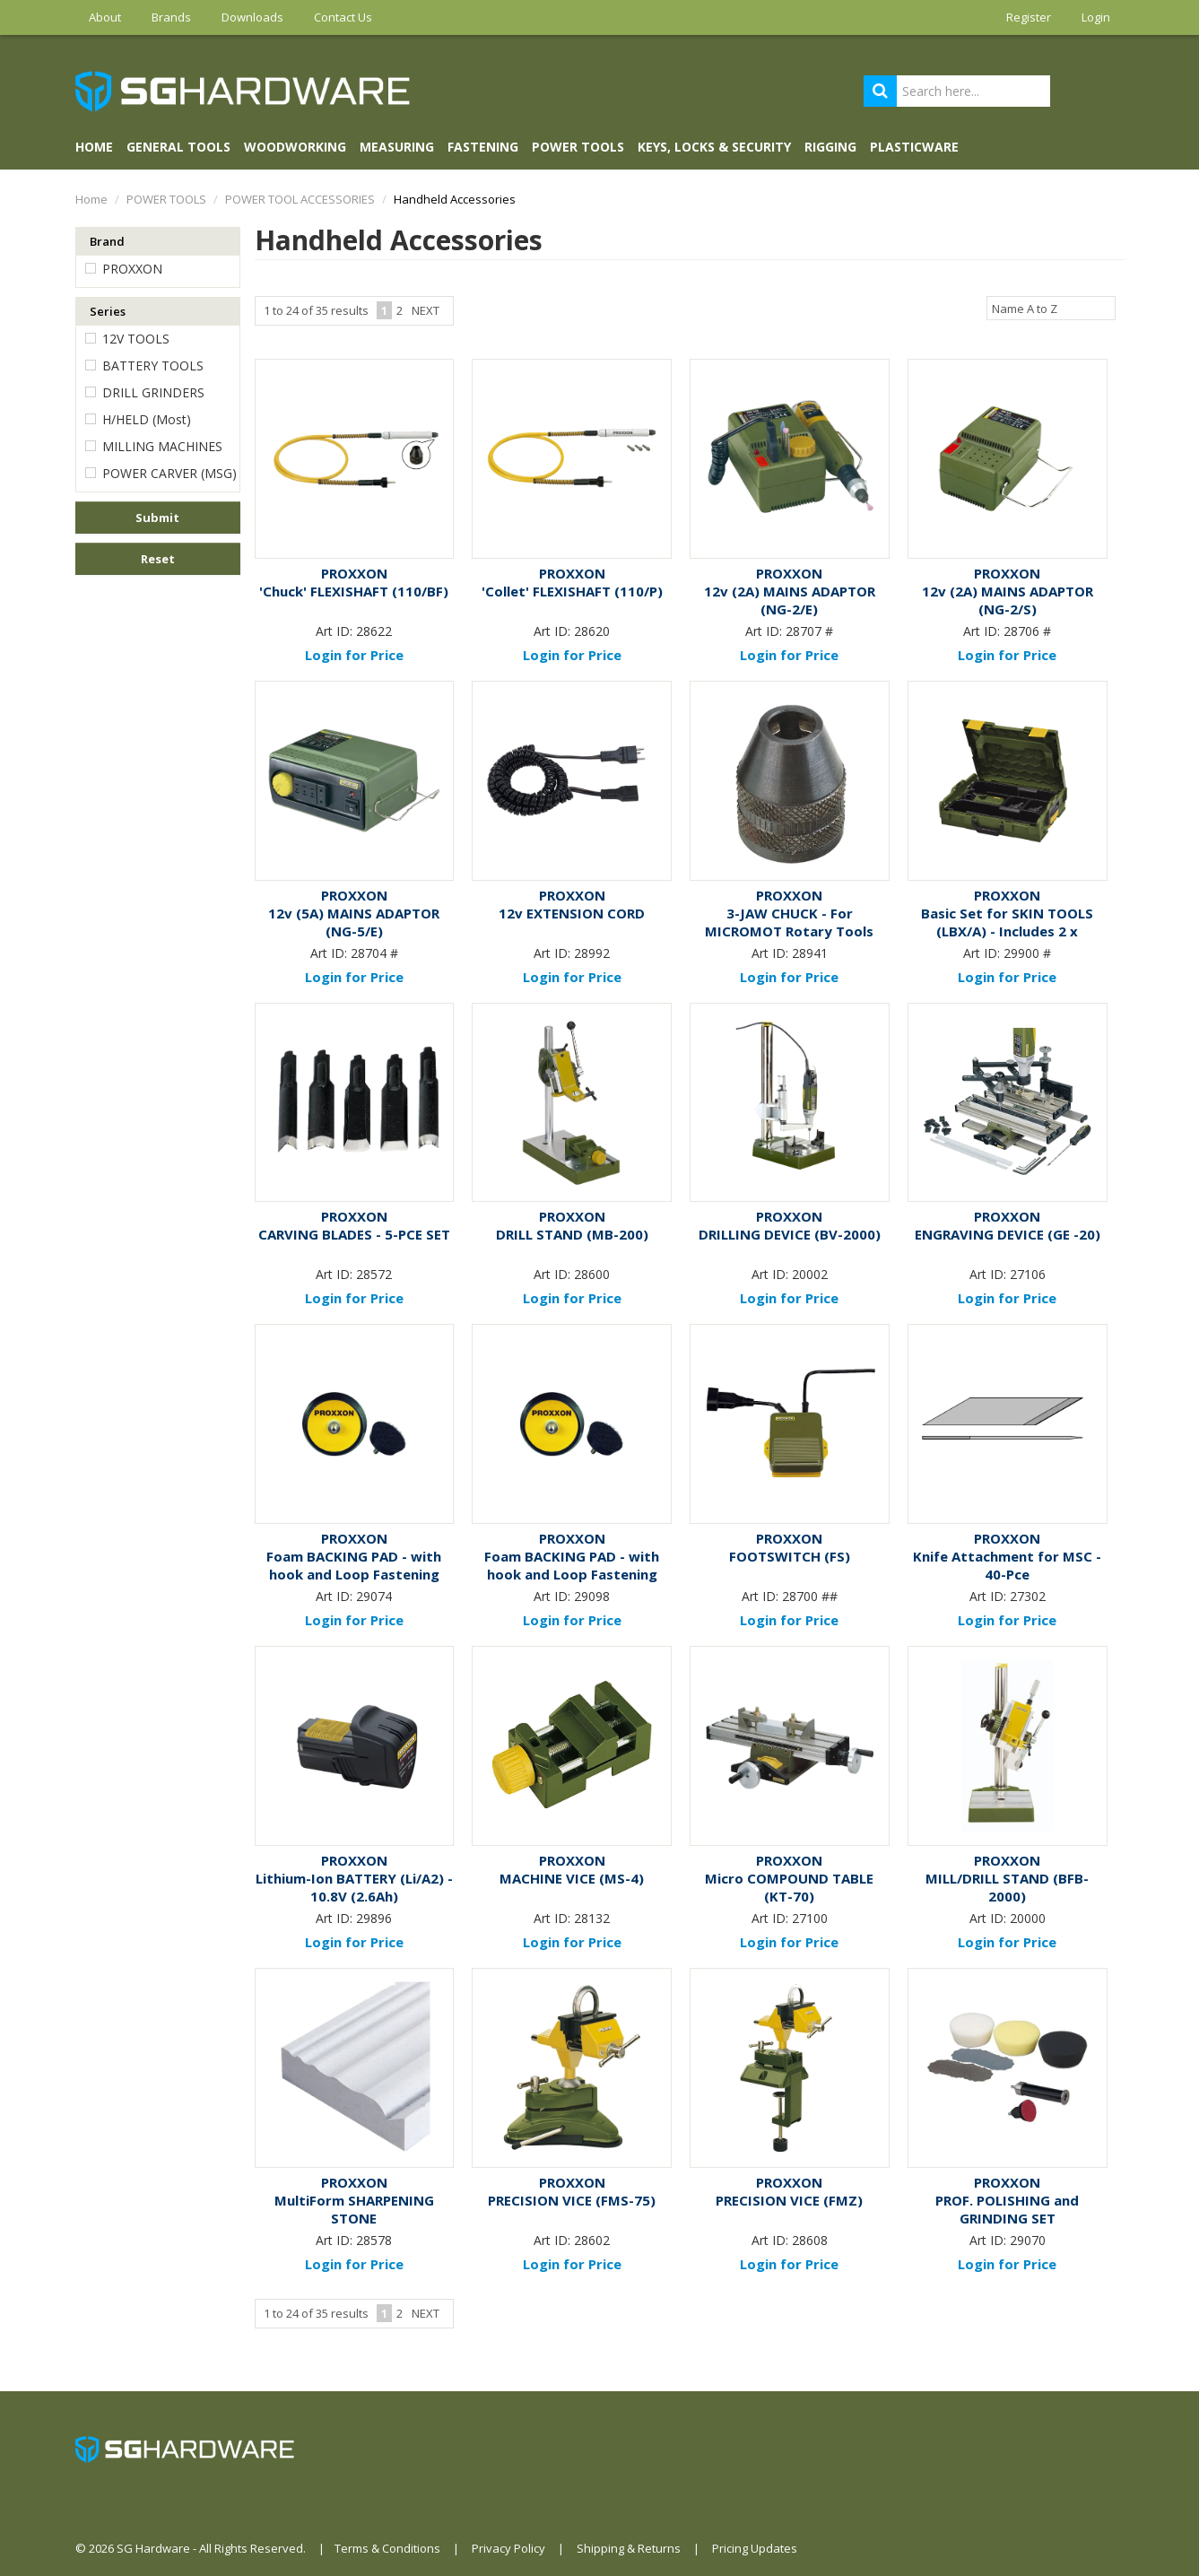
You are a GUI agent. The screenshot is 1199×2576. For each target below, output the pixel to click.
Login (1096, 17)
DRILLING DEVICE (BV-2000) (790, 1234)
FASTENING (482, 146)
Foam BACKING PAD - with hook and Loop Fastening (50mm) (571, 1574)
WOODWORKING (295, 146)
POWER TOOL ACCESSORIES (300, 199)
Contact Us (343, 17)
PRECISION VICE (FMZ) (789, 2200)
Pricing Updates (754, 2548)
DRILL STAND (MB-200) (572, 1234)
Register (1028, 17)
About (105, 17)
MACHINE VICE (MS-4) (572, 1878)
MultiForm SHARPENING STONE (354, 2209)
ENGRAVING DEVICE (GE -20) (1007, 1234)
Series (108, 311)
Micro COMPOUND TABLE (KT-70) (789, 1887)
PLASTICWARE (914, 146)
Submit (157, 517)
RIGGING (830, 146)
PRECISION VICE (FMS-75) (572, 2200)
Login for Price (354, 655)
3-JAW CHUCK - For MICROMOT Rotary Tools (789, 922)
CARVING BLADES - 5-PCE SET (354, 1234)
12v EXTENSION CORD (572, 913)
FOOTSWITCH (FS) (789, 1556)
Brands (171, 17)
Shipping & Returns (629, 2548)
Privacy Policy (508, 2548)
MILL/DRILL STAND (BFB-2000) (1007, 1887)
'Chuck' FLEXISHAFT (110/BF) (353, 591)
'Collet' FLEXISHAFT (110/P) (572, 591)
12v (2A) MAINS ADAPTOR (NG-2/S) (1007, 600)
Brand (107, 241)
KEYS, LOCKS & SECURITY (714, 146)
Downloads (252, 17)
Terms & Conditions (387, 2548)
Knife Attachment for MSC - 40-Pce (1007, 1565)
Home (94, 146)
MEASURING (397, 146)
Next (425, 310)
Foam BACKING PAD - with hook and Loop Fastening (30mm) (353, 1574)
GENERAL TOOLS (178, 146)
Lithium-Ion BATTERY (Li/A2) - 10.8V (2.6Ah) (354, 1887)
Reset (158, 559)
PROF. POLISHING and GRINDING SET (1007, 2209)
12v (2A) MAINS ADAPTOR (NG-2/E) (789, 600)
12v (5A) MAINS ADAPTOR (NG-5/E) (353, 922)
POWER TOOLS (578, 146)
